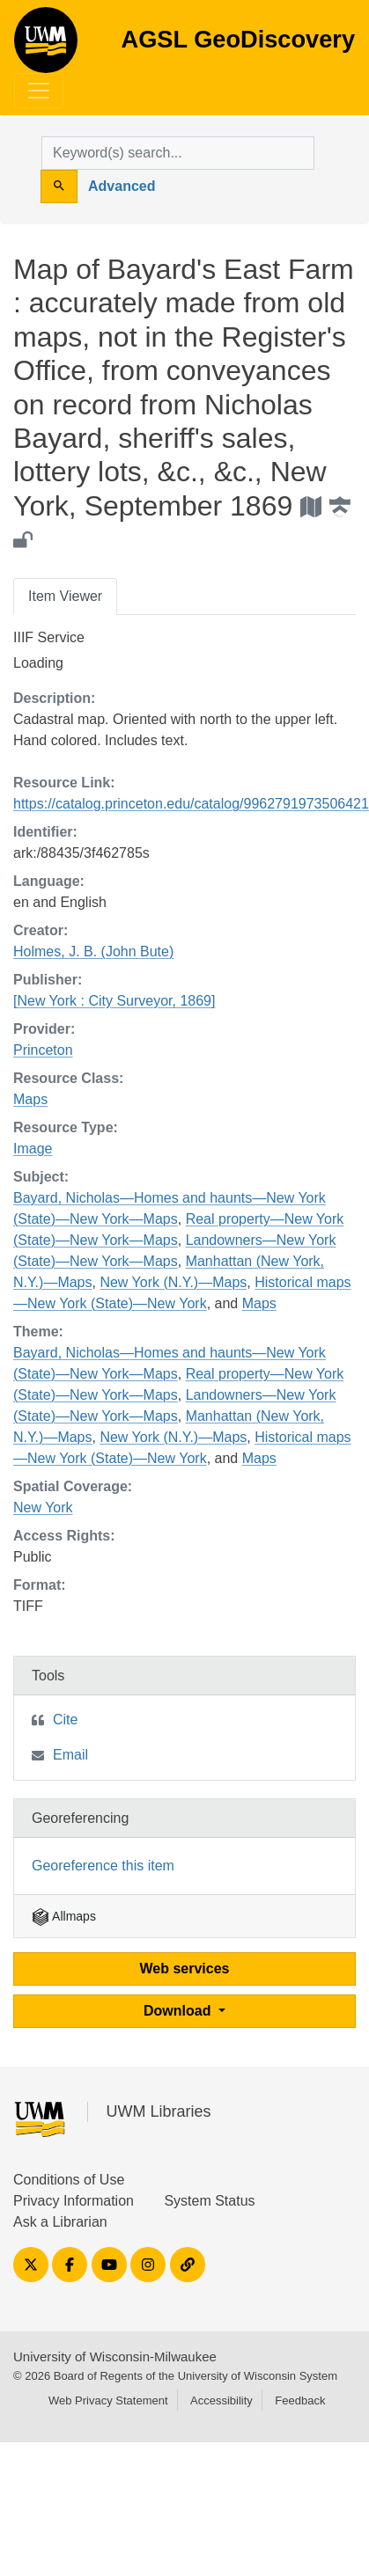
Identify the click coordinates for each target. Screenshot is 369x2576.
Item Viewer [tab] (65, 596)
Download (179, 2010)
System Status (209, 2200)
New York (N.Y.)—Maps (173, 1282)
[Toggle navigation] (38, 90)
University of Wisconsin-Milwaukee (115, 2356)
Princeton (43, 1050)
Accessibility (221, 2400)
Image (32, 1148)
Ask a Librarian (60, 2221)
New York (43, 1507)
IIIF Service (49, 637)
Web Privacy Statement (108, 2400)
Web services (185, 1968)
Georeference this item (103, 1865)
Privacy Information (73, 2200)
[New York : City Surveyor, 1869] (114, 1000)
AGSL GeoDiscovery (46, 45)
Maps (30, 1099)
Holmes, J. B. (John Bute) (93, 951)
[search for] (177, 153)
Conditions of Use (68, 2179)
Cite (65, 1719)
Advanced (121, 186)
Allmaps (64, 1916)
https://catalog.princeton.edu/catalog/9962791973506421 (191, 803)
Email (70, 1754)
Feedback (300, 2400)
